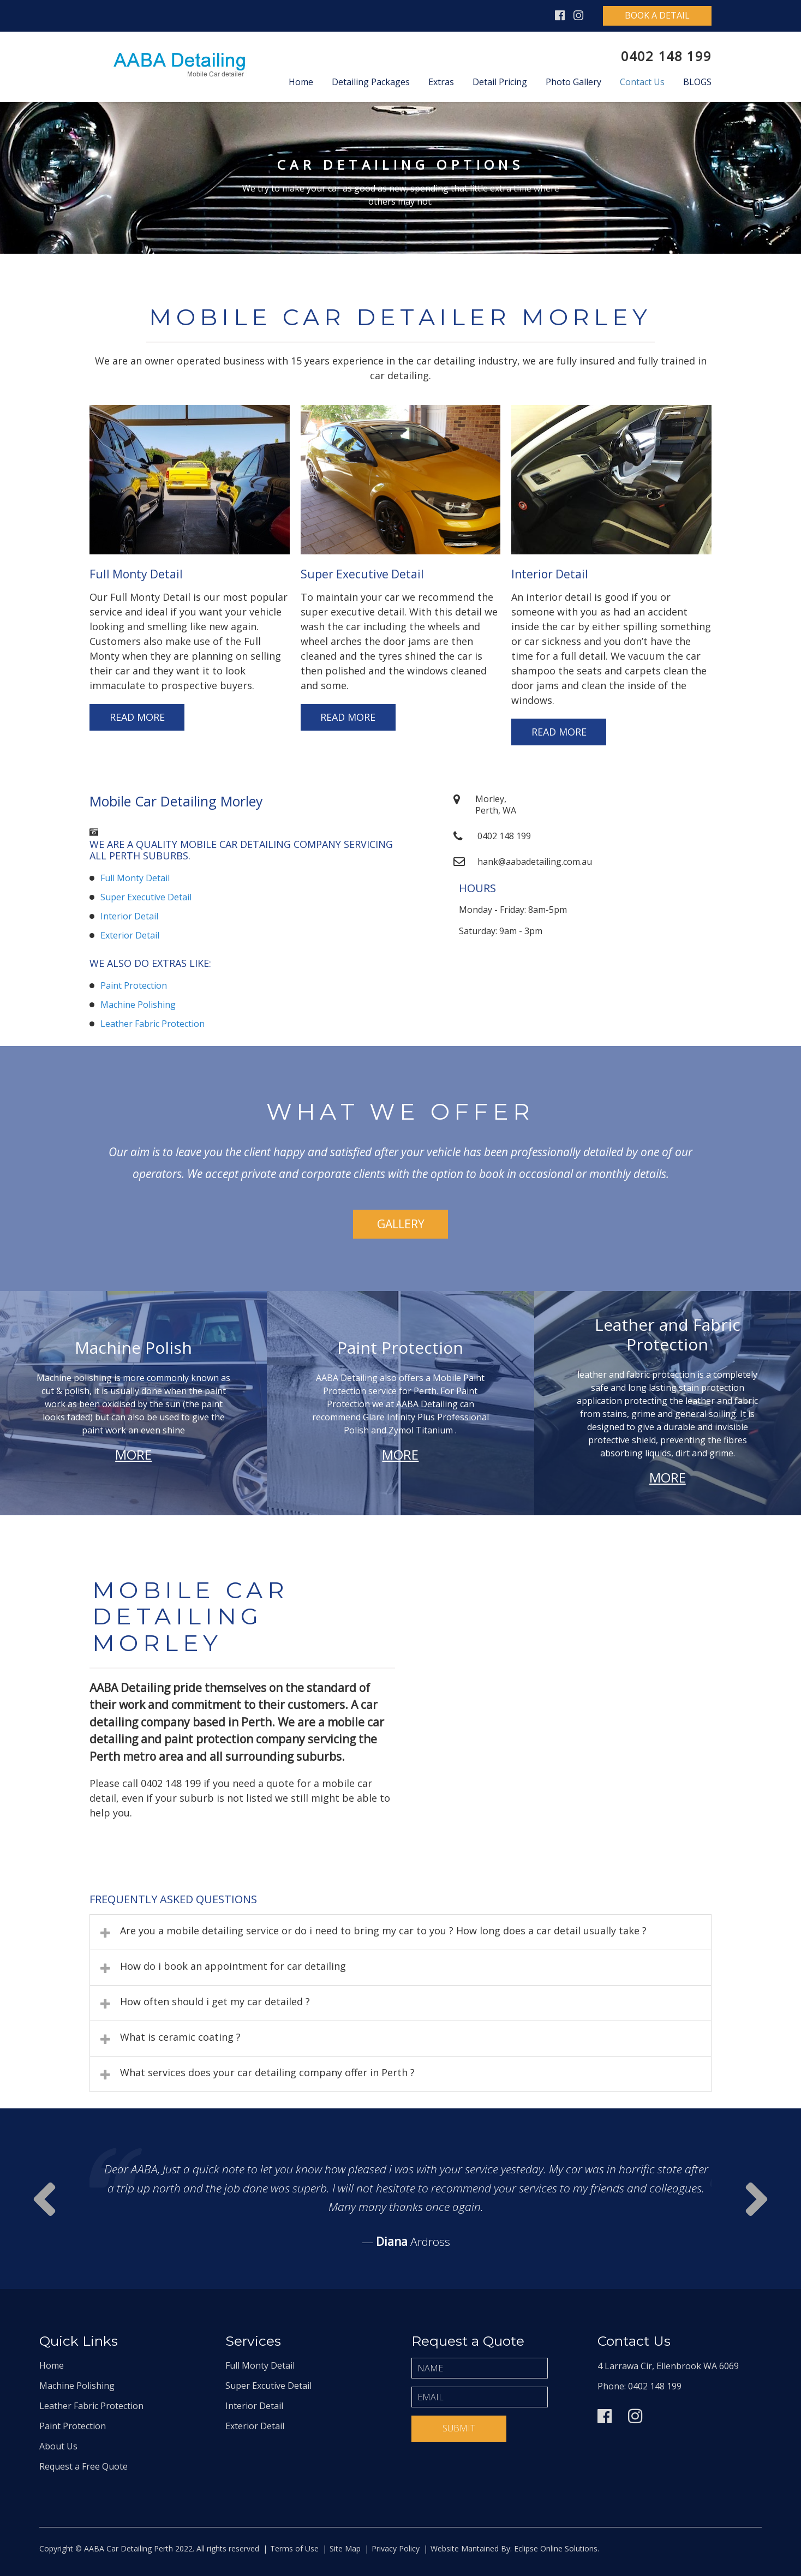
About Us (58, 2446)
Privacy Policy (396, 2548)
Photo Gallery (573, 82)
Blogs (697, 82)
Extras (441, 82)
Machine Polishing (138, 1005)
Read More (137, 717)
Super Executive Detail (146, 897)
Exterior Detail (129, 935)
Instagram (578, 15)
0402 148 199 (666, 56)
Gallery (401, 1224)
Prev (756, 2199)
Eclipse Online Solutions (554, 2548)
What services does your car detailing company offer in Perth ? (267, 2072)
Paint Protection (133, 985)
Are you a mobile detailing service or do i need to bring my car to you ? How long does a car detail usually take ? (383, 1930)
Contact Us (642, 82)
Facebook (560, 15)
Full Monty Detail (135, 878)
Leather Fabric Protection (152, 1024)
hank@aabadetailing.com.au (534, 862)
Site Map (345, 2548)
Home (301, 82)
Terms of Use (294, 2548)
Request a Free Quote (83, 2466)
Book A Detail (657, 15)
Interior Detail (129, 916)
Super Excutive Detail (268, 2386)
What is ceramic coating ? (180, 2036)
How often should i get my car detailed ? (215, 2001)
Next (44, 2199)
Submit (459, 2428)
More (133, 1454)
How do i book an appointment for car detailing (233, 1966)
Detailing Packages (371, 82)
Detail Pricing (500, 82)
